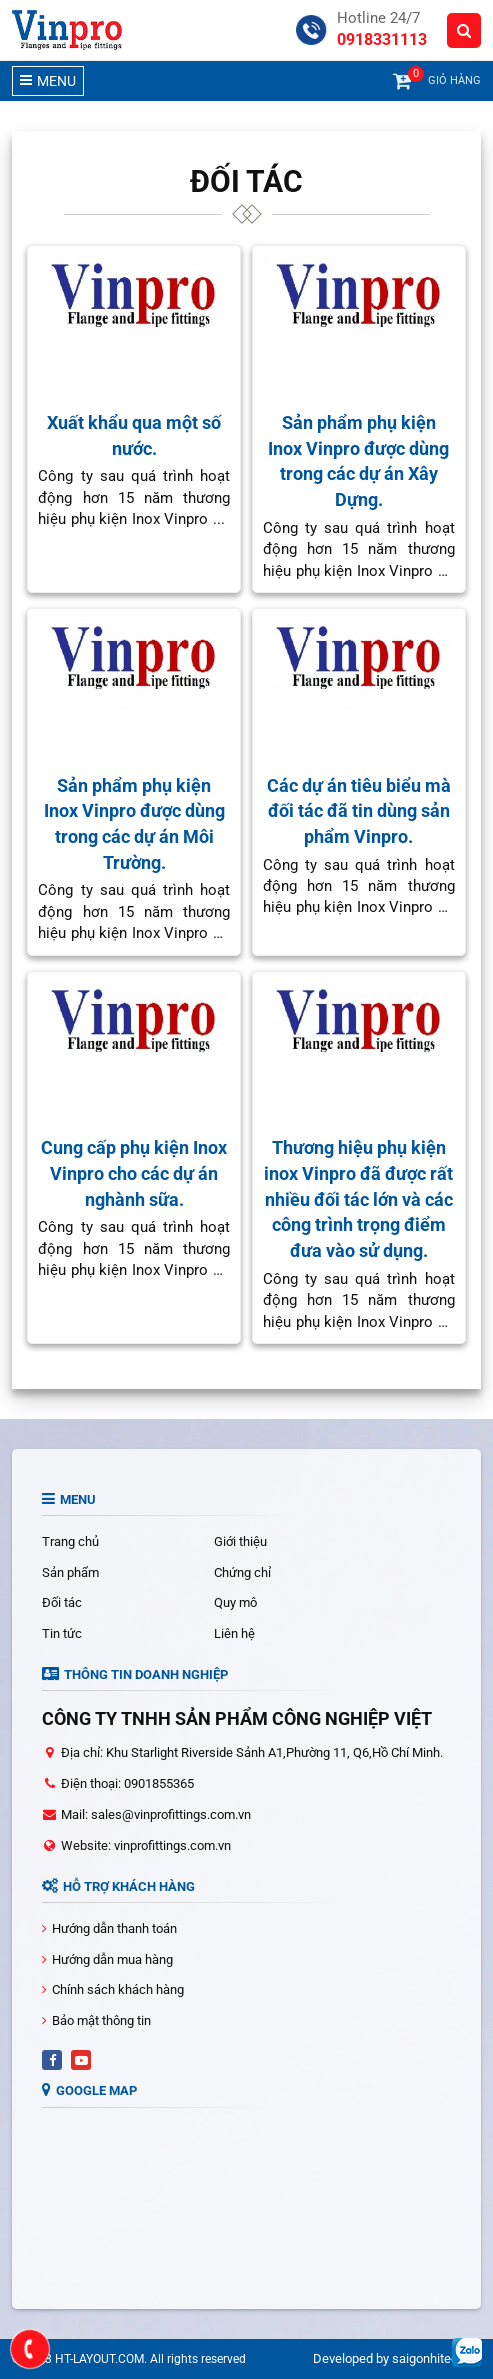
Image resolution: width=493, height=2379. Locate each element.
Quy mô (235, 1602)
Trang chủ (70, 1541)
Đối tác (62, 1602)
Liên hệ (234, 1633)
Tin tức (62, 1633)
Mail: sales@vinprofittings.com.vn (156, 1814)
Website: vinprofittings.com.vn (146, 1845)
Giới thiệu (240, 1541)
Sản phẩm (70, 1572)
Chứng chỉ (242, 1572)
